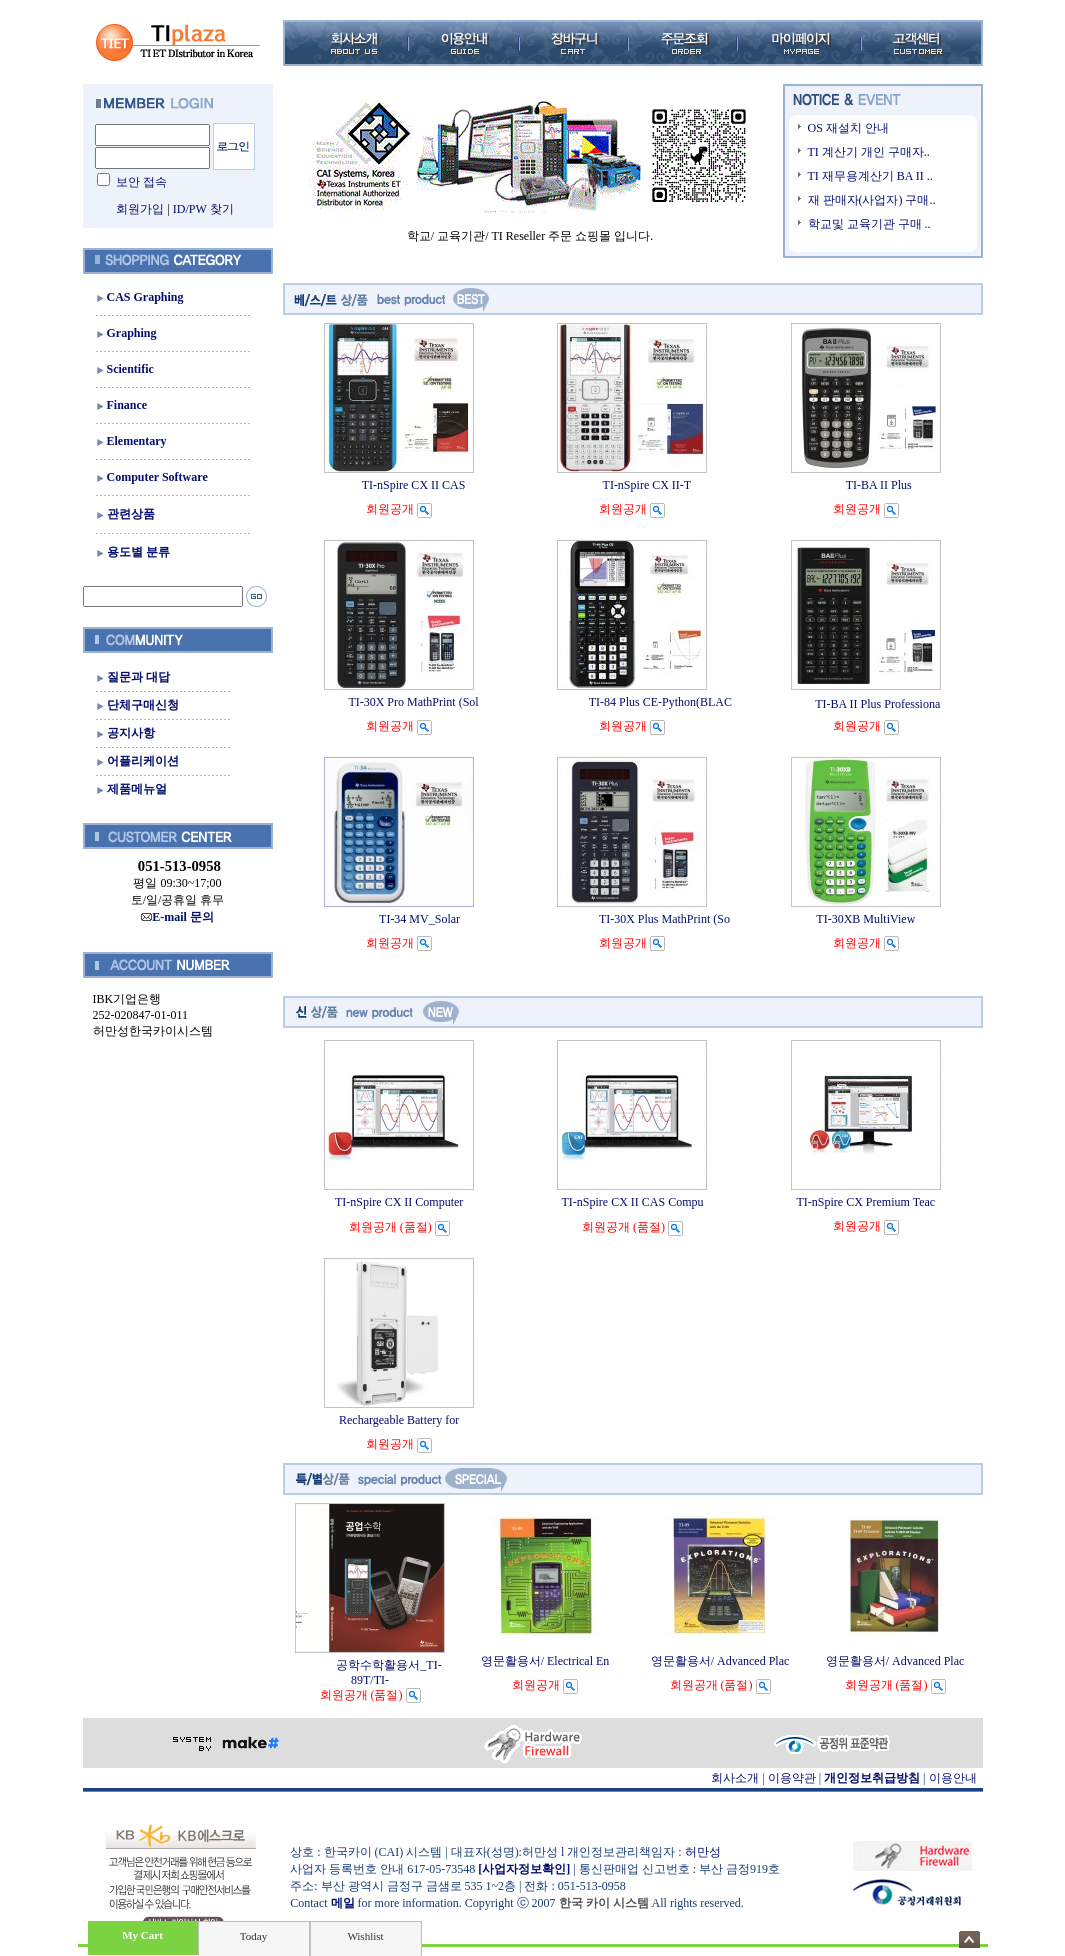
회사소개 (735, 1778)
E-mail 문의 (177, 917)
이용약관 (792, 1778)
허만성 (703, 1852)
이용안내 (953, 1778)
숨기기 (969, 1939)
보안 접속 (141, 182)
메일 (343, 1903)
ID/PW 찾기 (203, 209)
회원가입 (140, 209)
